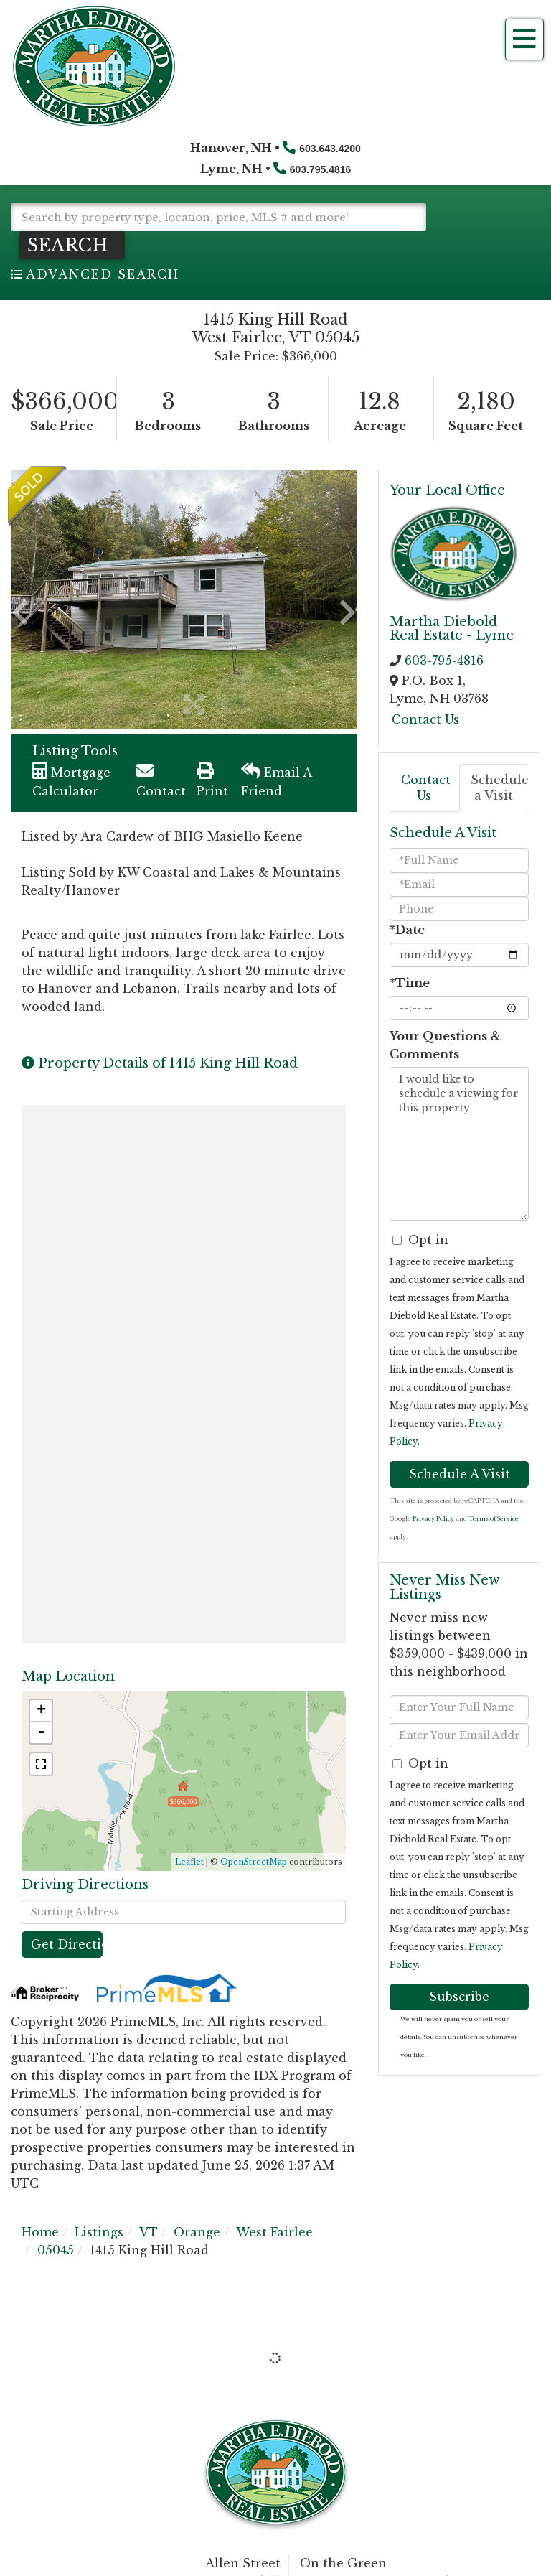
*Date (407, 930)
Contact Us (425, 719)
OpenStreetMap (253, 1862)
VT (148, 2232)
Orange (197, 2232)
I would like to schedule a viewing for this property (459, 1144)
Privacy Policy (433, 1518)
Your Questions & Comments (445, 1045)
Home (40, 2232)
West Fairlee (274, 2232)
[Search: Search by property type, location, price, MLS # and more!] (218, 217)
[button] (72, 245)
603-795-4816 (444, 660)
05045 (55, 2250)
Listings (99, 2232)
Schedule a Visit (499, 788)
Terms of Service (493, 1518)
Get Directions (67, 1944)
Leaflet (189, 1862)
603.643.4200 (330, 148)
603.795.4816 (321, 169)
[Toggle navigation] (524, 39)
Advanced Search (102, 274)
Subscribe (459, 1996)
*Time (410, 983)
